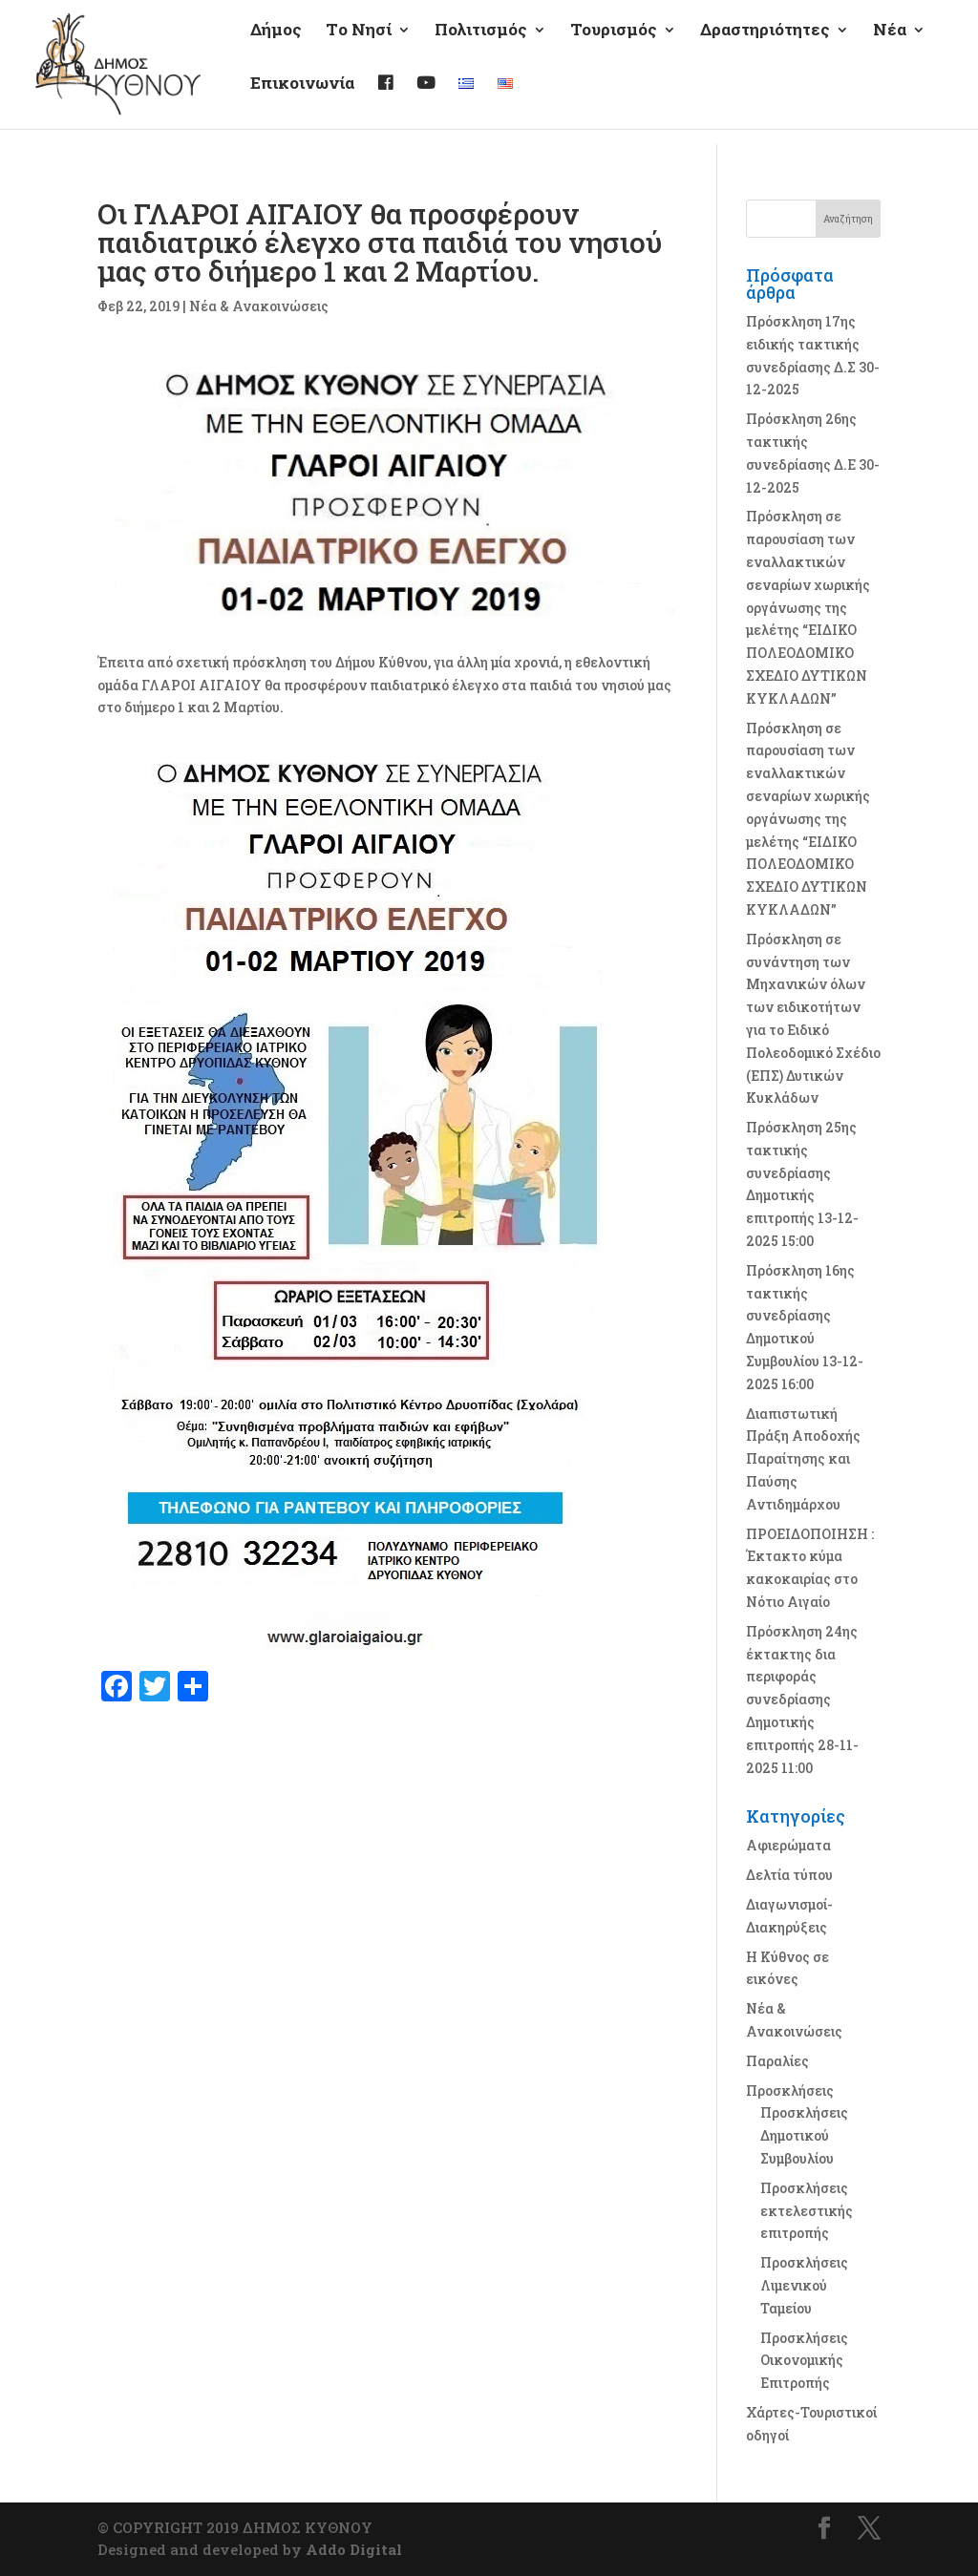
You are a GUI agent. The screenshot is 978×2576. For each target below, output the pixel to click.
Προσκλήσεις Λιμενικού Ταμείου (804, 2285)
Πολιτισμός (481, 46)
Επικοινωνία (302, 100)
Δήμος (276, 46)
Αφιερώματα (788, 1845)
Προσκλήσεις (790, 2090)
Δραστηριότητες (765, 46)
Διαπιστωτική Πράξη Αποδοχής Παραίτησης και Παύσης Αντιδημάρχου (803, 1458)
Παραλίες (777, 2061)
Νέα (889, 46)
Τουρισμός (613, 46)
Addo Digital (354, 2549)
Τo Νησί (359, 46)
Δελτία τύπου (789, 1875)
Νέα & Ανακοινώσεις (259, 306)
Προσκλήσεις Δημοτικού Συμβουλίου (804, 2135)
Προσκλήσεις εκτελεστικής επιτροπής (806, 2211)
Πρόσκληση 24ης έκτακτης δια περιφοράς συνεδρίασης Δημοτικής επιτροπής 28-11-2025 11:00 (802, 1699)
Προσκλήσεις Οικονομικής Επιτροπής (804, 2361)
